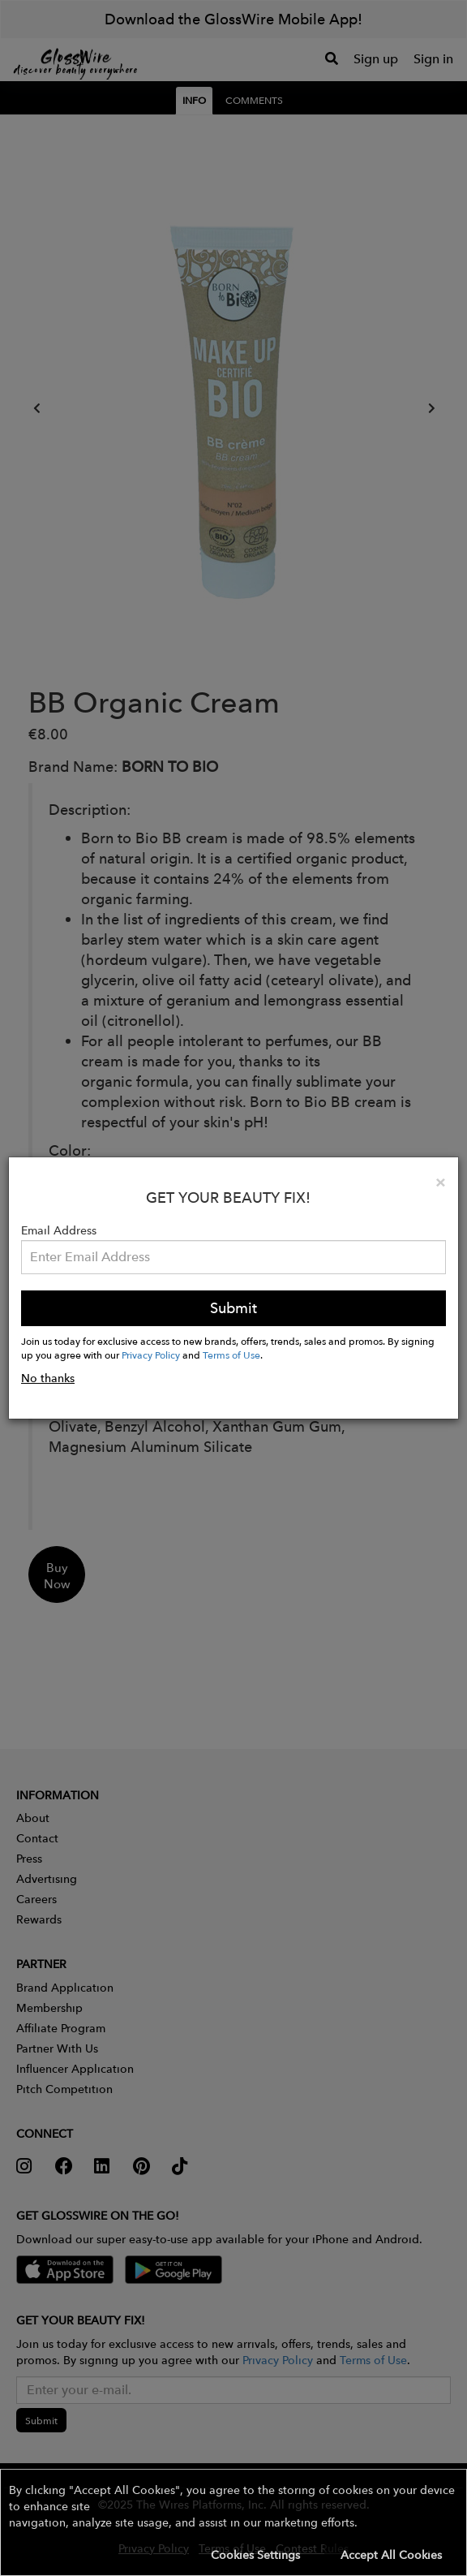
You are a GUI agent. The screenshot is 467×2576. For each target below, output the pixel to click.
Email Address (58, 1230)
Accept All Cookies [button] (391, 2555)
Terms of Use (231, 1354)
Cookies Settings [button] (255, 2555)
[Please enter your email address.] (233, 1257)
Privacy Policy (151, 1354)
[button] (233, 2522)
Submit (233, 1308)
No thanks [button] (48, 1378)
